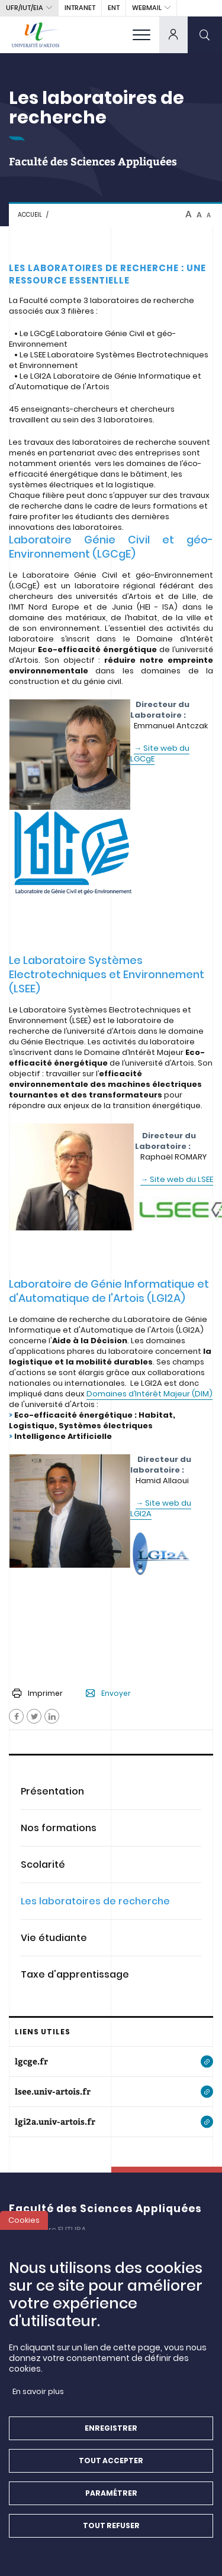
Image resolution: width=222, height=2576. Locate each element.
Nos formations (58, 1828)
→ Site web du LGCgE (159, 753)
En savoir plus (38, 2395)
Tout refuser (111, 2529)
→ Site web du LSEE (176, 1179)
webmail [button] (147, 7)
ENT (114, 7)
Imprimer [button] (37, 1693)
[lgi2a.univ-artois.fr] (111, 2122)
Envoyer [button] (108, 1693)
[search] (205, 35)
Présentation (52, 1791)
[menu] (141, 35)
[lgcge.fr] (111, 2061)
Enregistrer (111, 2432)
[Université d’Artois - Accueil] (35, 35)
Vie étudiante (54, 1938)
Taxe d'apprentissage (75, 1974)
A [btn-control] (188, 214)
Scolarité (43, 1864)
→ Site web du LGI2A (160, 1508)
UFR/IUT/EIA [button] (24, 7)
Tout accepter (111, 2464)
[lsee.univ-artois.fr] (111, 2091)
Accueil (30, 214)
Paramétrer (111, 2497)
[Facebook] (16, 1716)
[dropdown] (173, 35)
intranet (80, 7)
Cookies (24, 2223)
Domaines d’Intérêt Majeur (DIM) (149, 1393)
